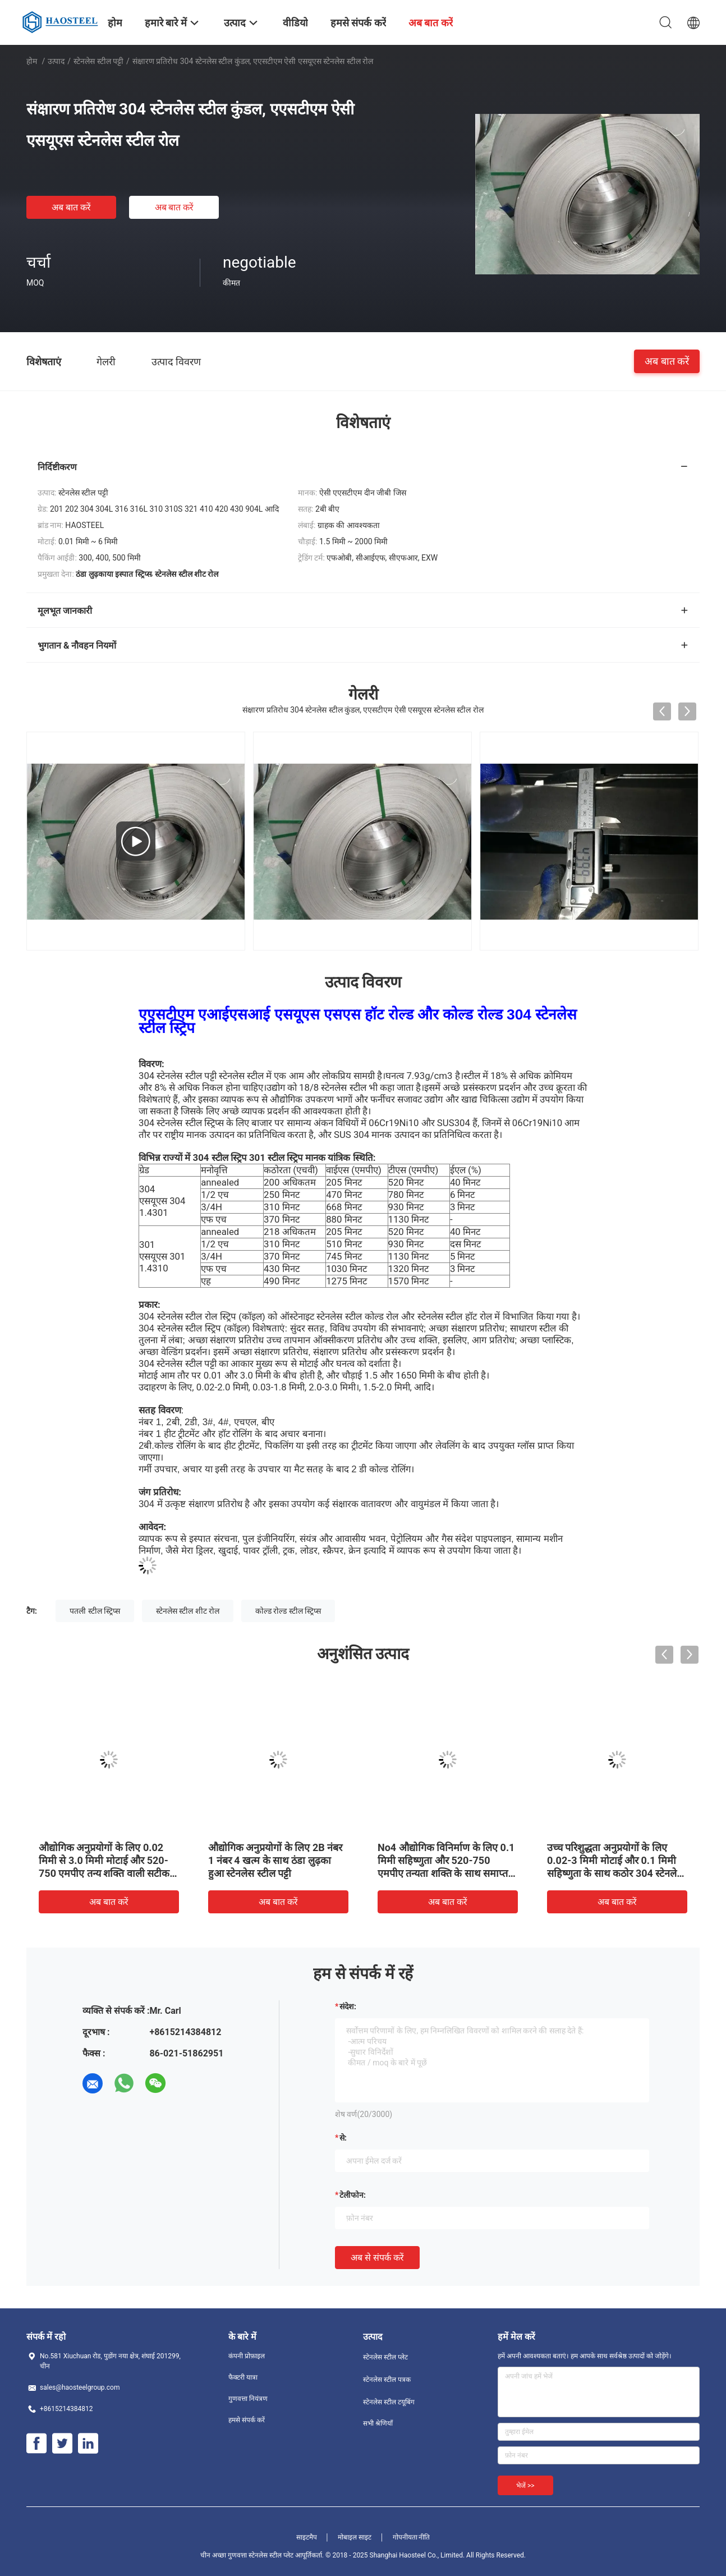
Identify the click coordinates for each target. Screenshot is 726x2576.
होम (31, 61)
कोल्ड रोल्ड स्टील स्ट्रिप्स (288, 1610)
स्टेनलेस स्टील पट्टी (98, 61)
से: (343, 2137)
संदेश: (347, 2006)
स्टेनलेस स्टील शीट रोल (187, 1610)
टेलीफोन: (352, 2195)
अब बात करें (71, 207)
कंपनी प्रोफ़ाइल (246, 2356)
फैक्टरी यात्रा (243, 2377)
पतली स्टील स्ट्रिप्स (95, 1610)
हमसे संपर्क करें (246, 2420)
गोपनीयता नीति (411, 2537)
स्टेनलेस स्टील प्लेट (385, 2357)
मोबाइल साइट (354, 2537)
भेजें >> (525, 2486)
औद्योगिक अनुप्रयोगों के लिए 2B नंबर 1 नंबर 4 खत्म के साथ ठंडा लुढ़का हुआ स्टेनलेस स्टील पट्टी (275, 1860)
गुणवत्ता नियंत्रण (248, 2399)
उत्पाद (56, 61)
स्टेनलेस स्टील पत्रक (387, 2380)
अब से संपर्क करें (377, 2257)
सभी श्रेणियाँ (378, 2423)
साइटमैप (306, 2537)
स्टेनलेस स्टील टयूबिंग (389, 2402)
